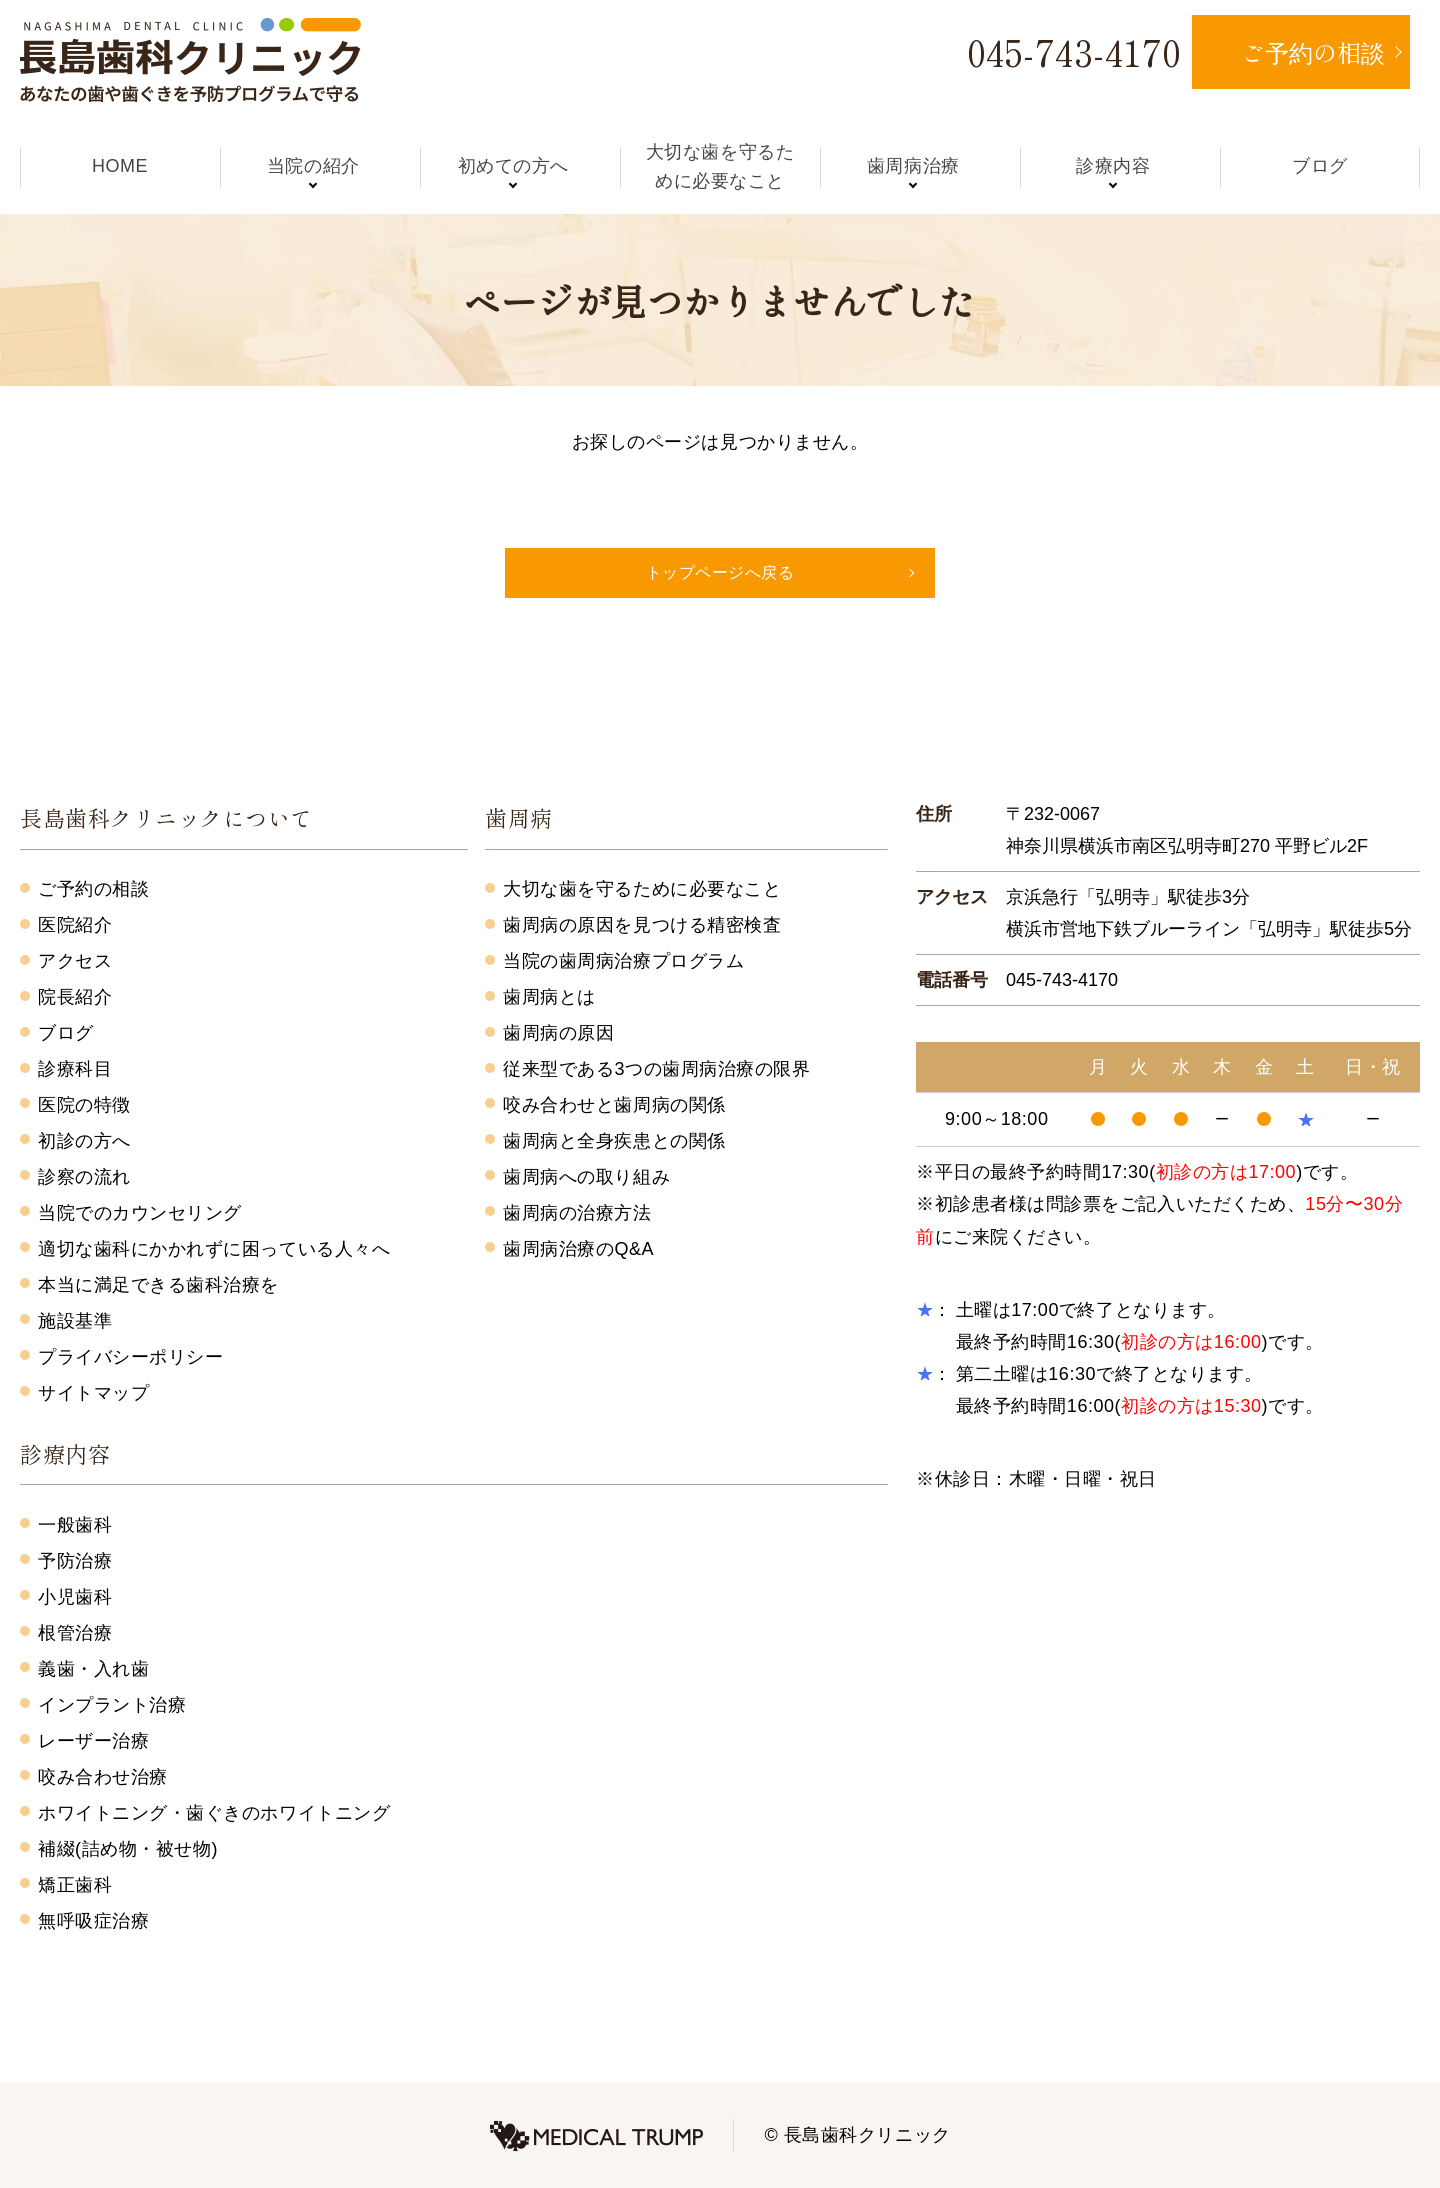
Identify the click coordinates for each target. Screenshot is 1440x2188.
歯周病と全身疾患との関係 (614, 1141)
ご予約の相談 (93, 889)
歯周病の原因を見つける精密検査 (642, 925)
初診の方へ (84, 1141)
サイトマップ (93, 1393)
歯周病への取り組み (586, 1177)
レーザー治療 (93, 1741)
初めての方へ (519, 166)
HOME (120, 166)
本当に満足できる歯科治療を (158, 1285)
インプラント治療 (112, 1705)
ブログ (1320, 166)
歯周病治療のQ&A (578, 1249)
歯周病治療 (920, 166)
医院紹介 (75, 925)
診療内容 (1120, 166)
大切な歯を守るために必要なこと (720, 166)
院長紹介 (75, 997)
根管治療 (75, 1633)
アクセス (75, 961)
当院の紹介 (320, 166)
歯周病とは (549, 997)
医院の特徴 (84, 1105)
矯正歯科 (75, 1885)
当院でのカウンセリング (140, 1213)
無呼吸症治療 (93, 1921)
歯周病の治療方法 (577, 1213)
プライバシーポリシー (130, 1357)
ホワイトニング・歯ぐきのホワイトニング (214, 1813)
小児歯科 (75, 1597)
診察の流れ (84, 1177)
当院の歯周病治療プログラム (623, 961)
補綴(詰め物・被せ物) (128, 1849)
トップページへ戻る (720, 572)
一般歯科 (75, 1525)
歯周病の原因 (558, 1033)
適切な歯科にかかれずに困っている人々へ (214, 1249)
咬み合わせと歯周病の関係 (614, 1105)
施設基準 (75, 1321)
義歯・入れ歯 (93, 1669)
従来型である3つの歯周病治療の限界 (656, 1069)
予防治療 (75, 1561)
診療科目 (75, 1069)
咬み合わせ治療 (103, 1777)
